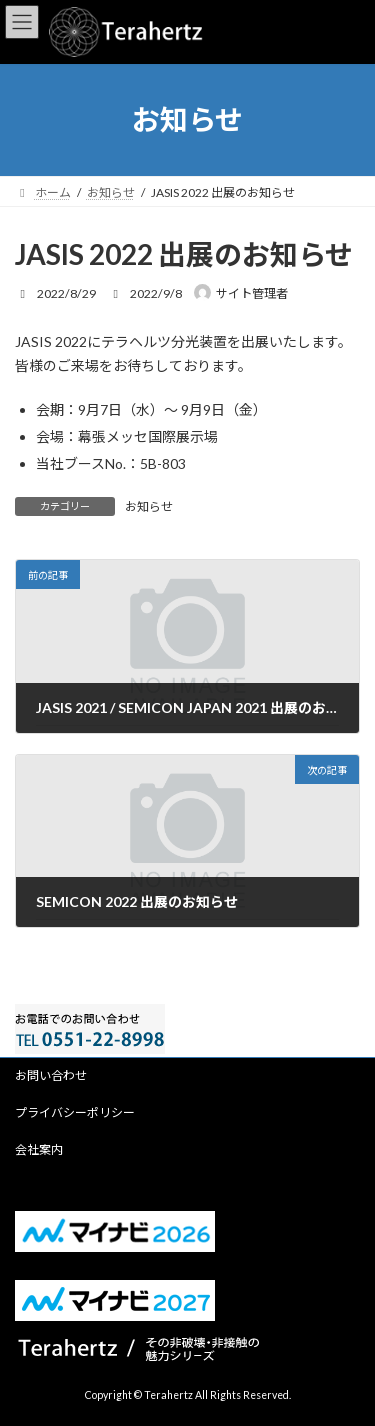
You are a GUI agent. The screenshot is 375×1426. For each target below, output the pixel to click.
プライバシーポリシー (75, 1112)
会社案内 (39, 1149)
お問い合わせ (51, 1075)
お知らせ (149, 506)
